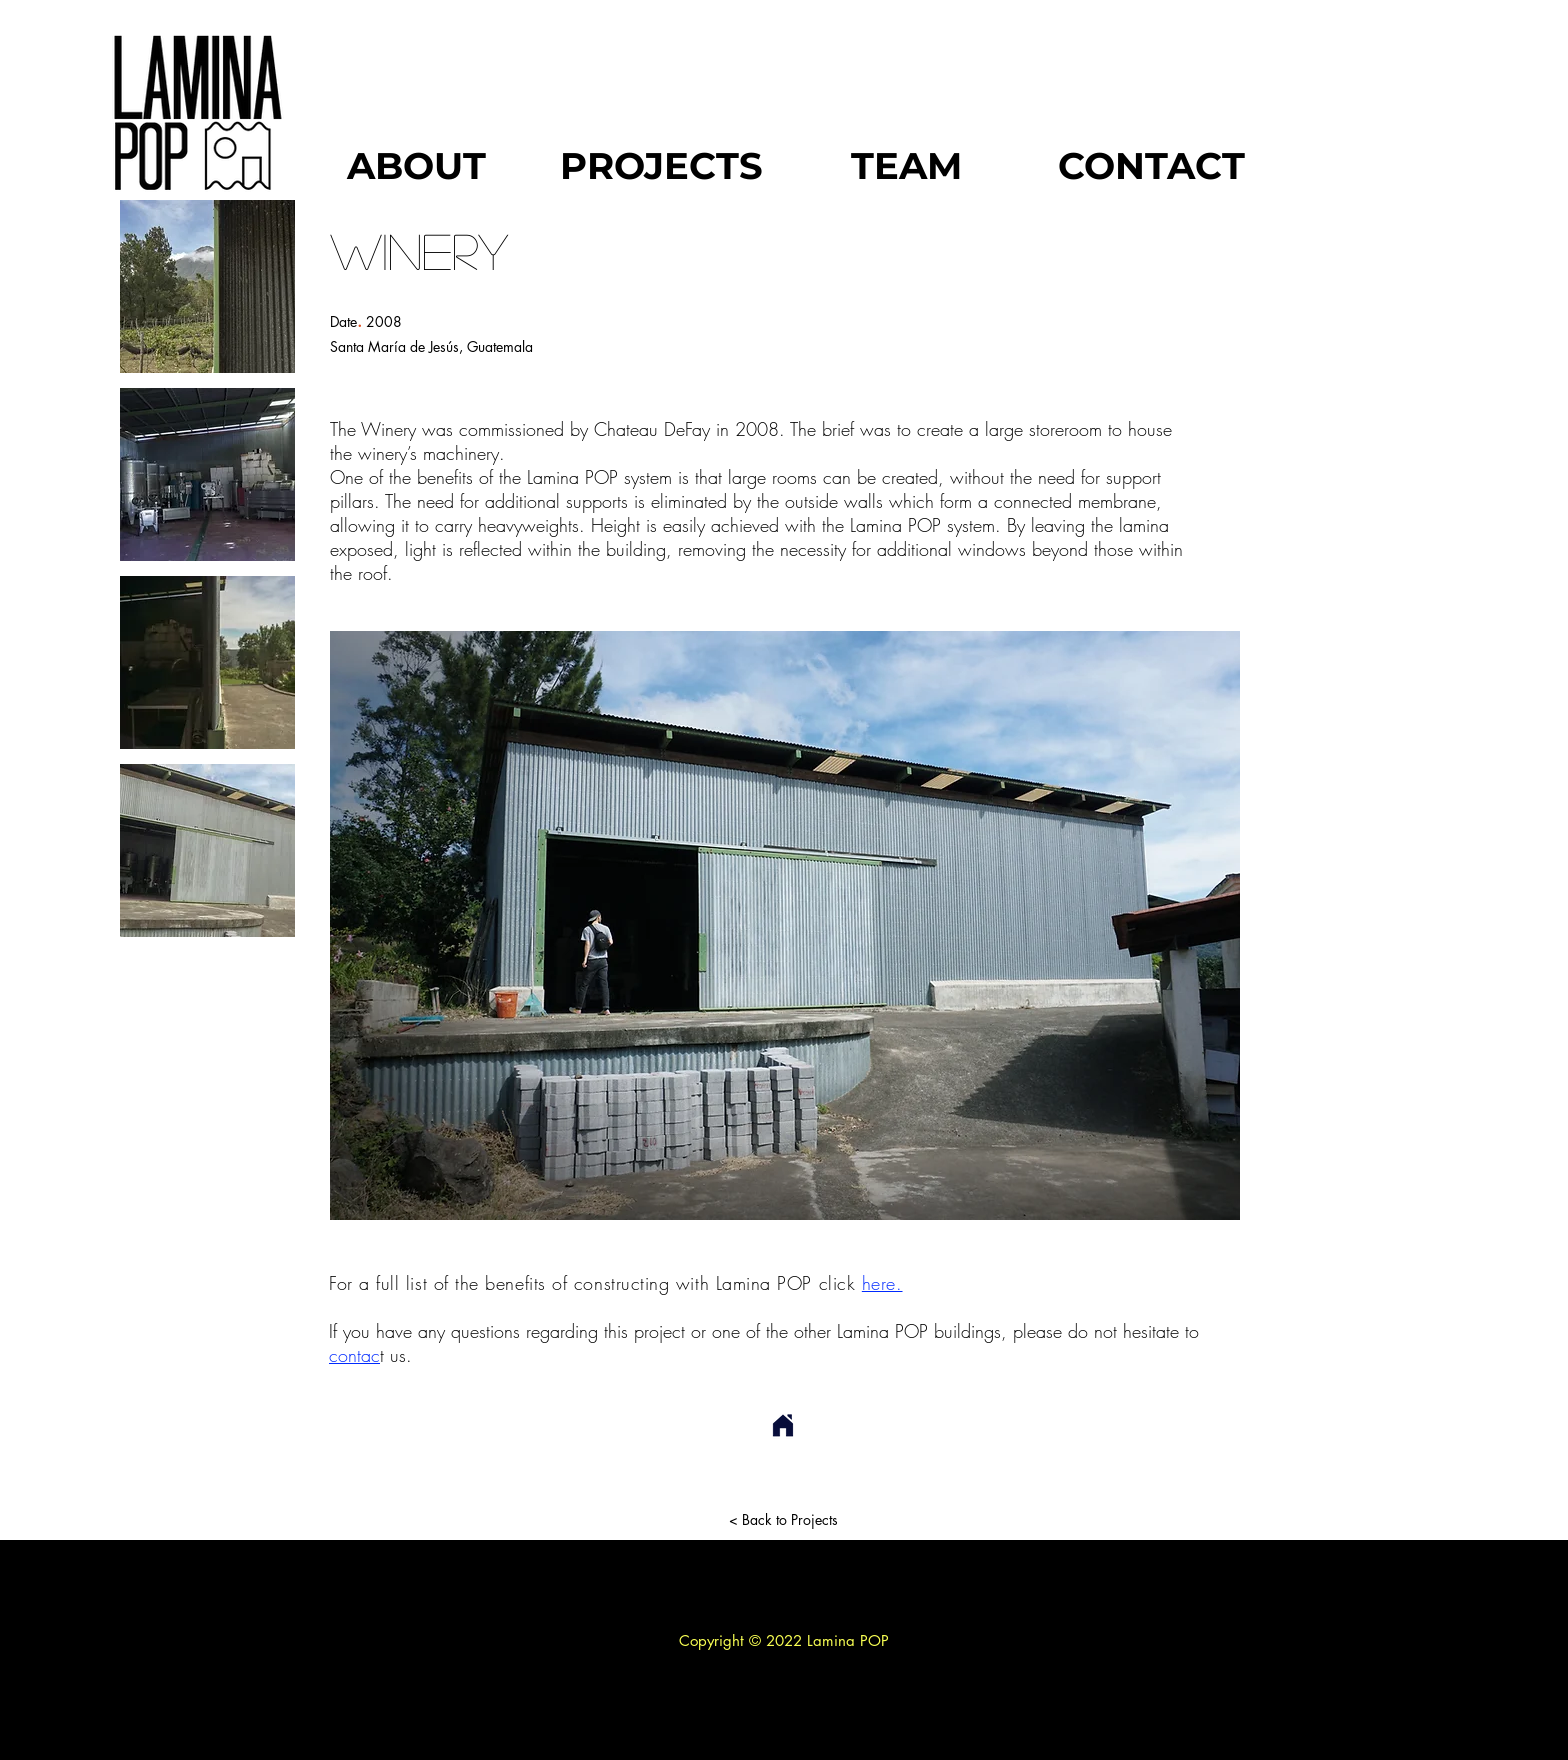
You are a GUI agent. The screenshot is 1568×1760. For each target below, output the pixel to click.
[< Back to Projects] (783, 1520)
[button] (207, 286)
